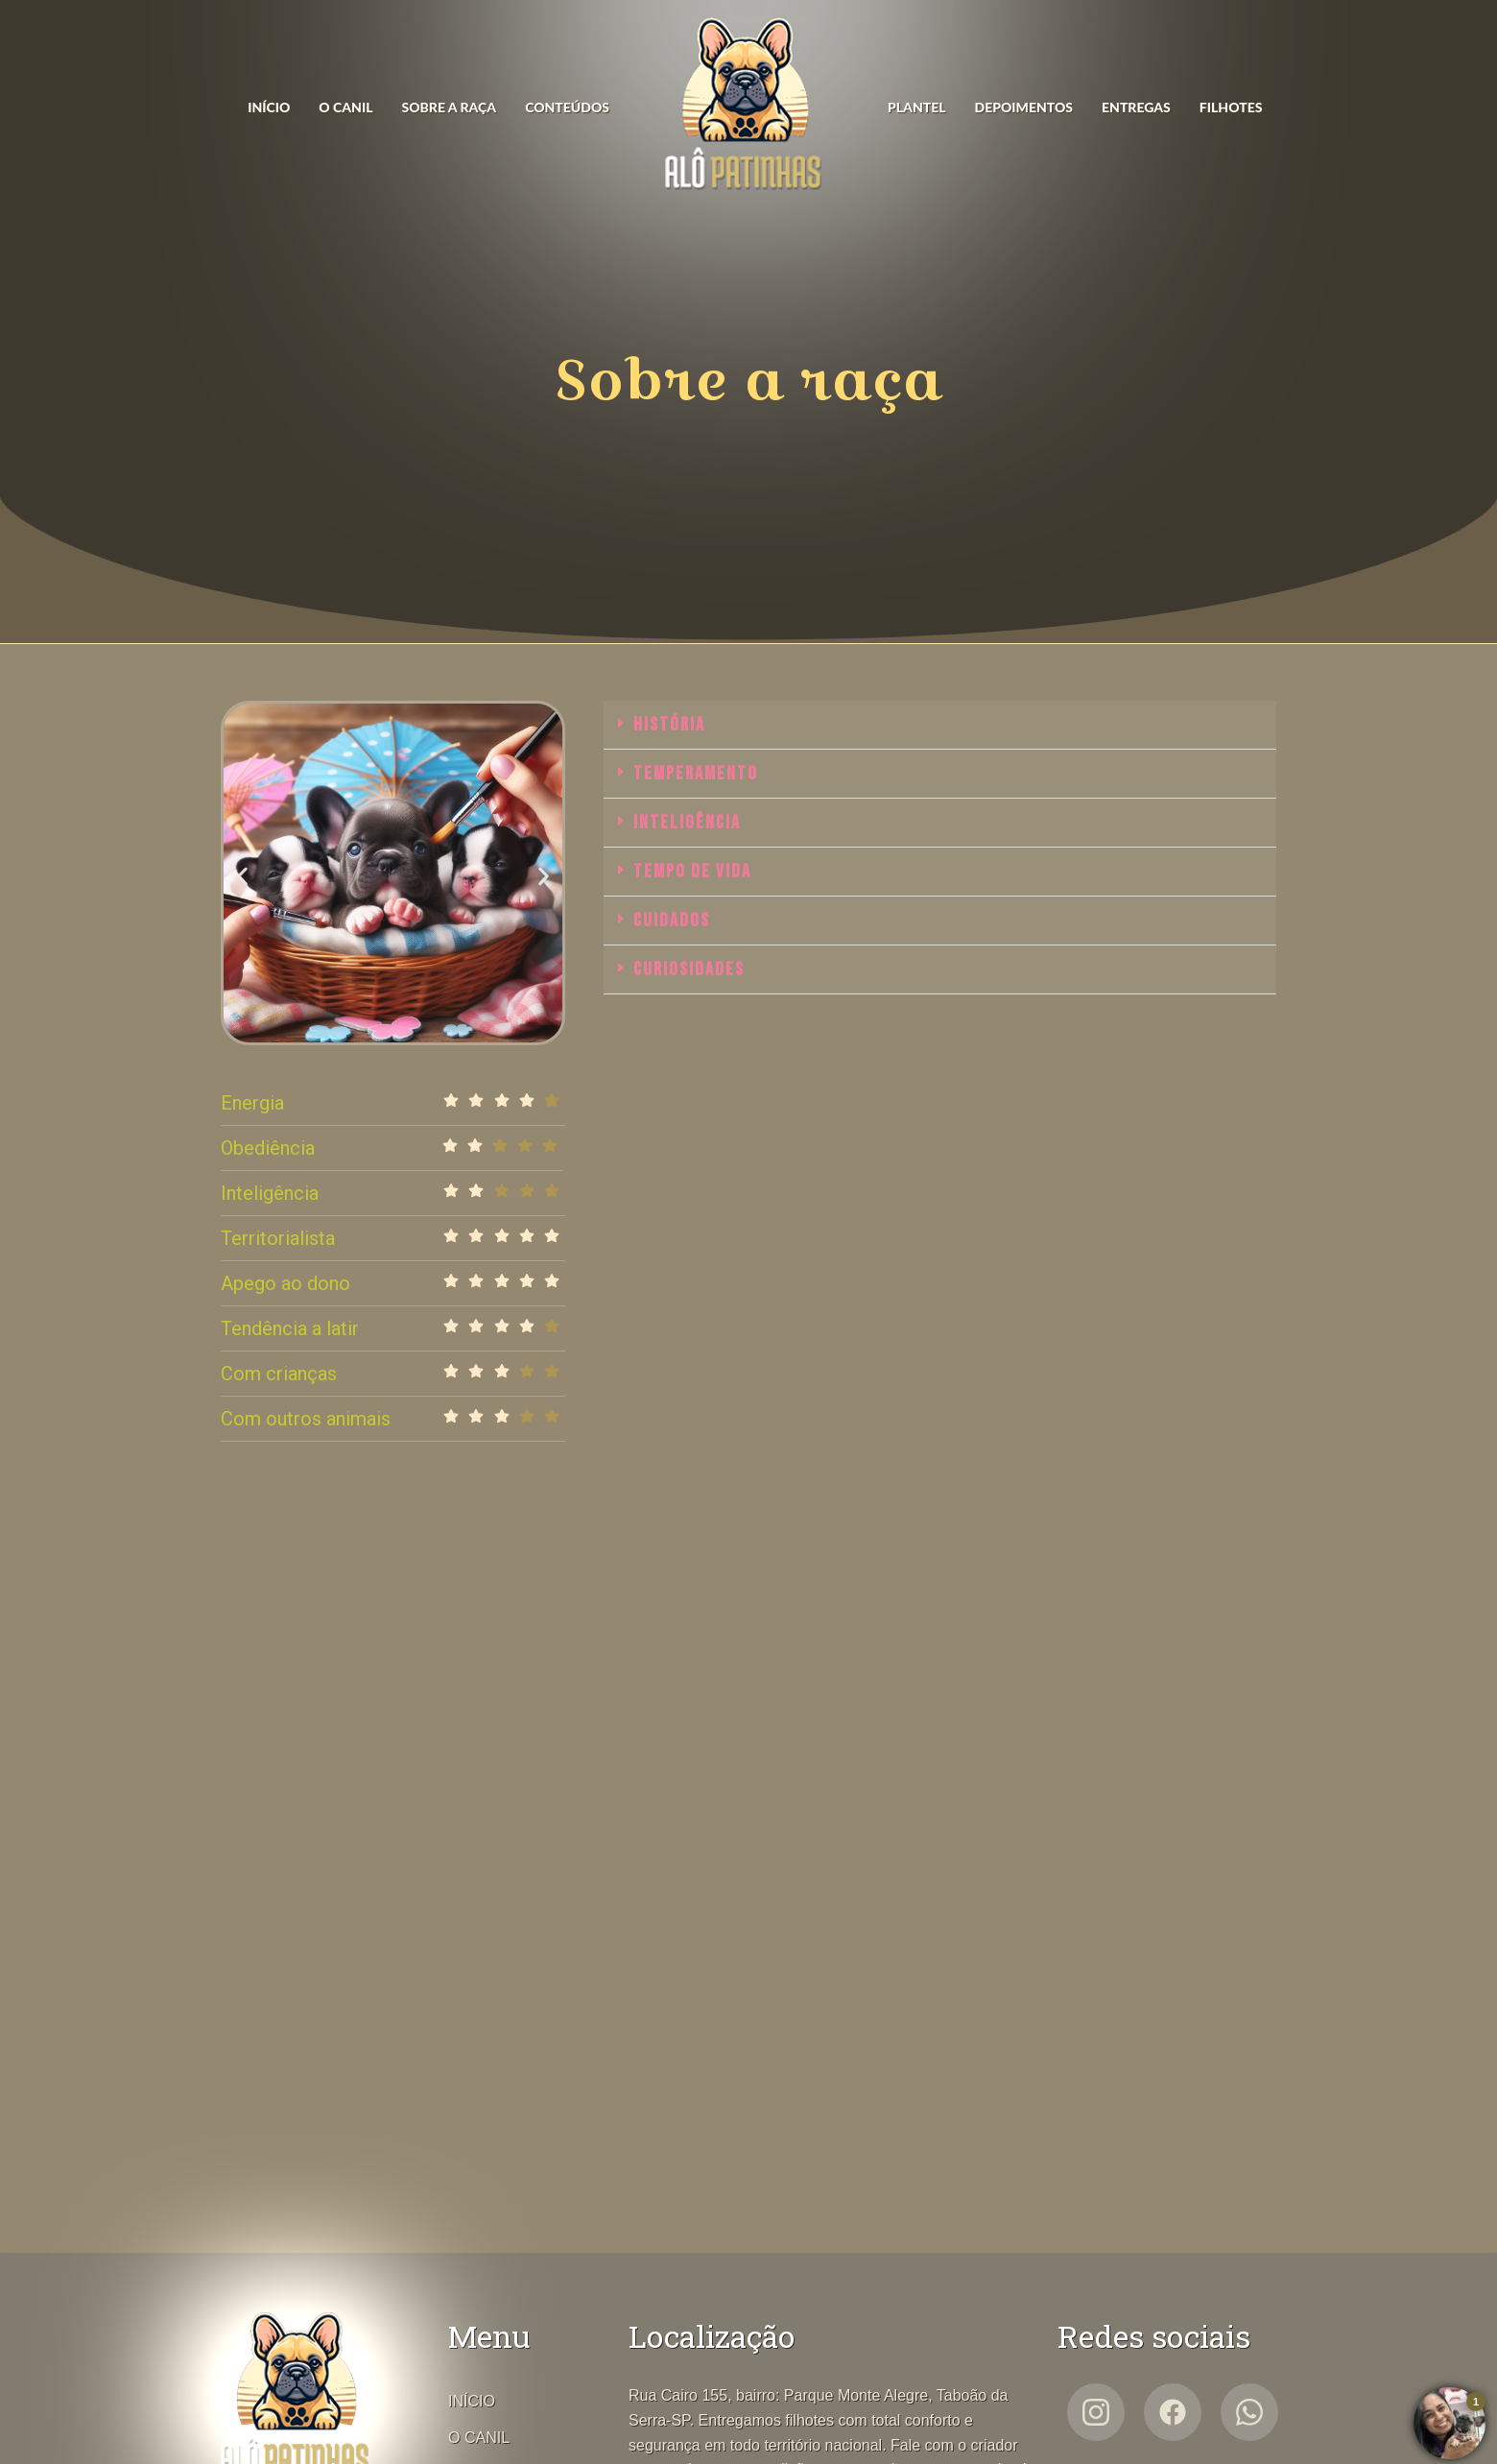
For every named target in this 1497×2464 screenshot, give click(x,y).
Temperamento (695, 773)
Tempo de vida (692, 871)
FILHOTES (1231, 107)
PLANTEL (917, 107)
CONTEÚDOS (567, 107)
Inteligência (687, 822)
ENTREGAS (1136, 107)
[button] (242, 876)
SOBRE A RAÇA (448, 107)
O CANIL (345, 107)
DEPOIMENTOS (1024, 107)
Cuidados (671, 920)
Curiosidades (689, 969)
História (669, 724)
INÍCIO (269, 107)
